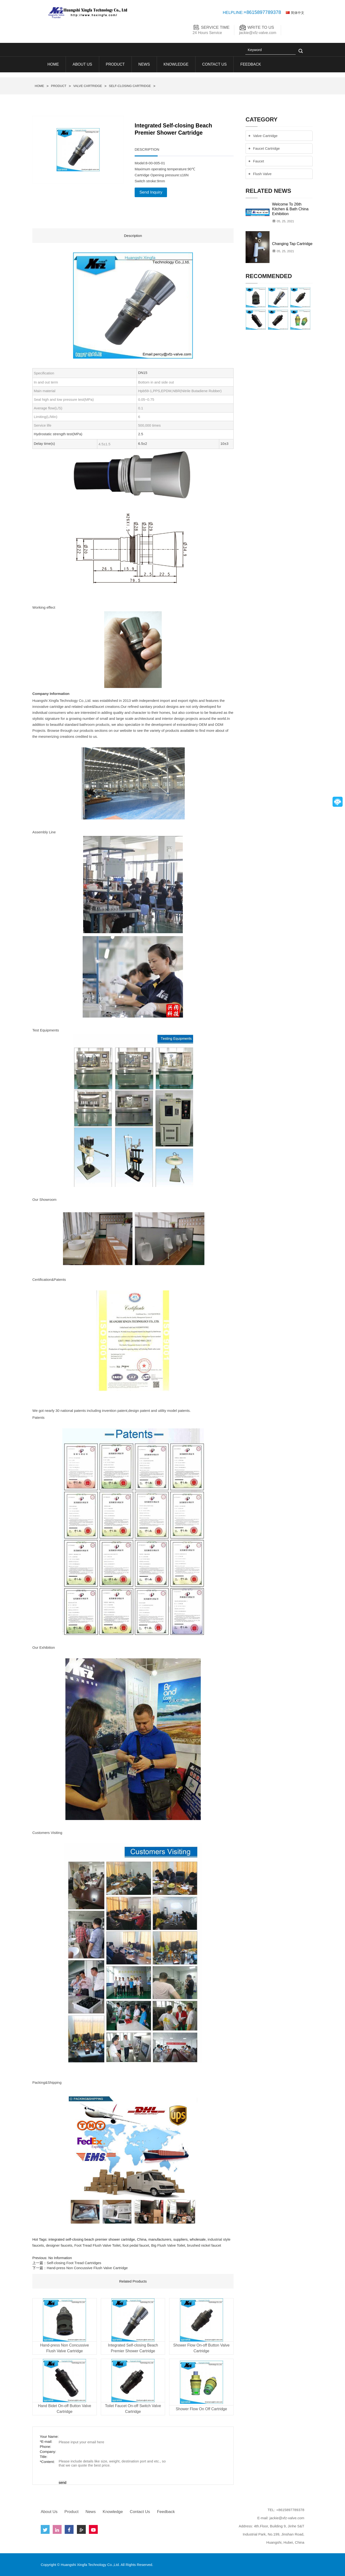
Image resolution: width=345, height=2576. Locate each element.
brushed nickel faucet (204, 2245)
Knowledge (176, 64)
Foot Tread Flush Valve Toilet (97, 2245)
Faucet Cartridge (266, 148)
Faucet (258, 161)
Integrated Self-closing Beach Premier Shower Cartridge (133, 2348)
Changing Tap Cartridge (292, 244)
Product (115, 64)
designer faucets (59, 2245)
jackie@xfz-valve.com (257, 33)
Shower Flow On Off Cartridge (201, 2409)
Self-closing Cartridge (130, 86)
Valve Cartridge (87, 86)
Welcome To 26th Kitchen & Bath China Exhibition (290, 209)
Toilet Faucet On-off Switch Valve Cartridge (133, 2409)
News (144, 64)
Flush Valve (262, 174)
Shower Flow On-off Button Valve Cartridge (201, 2348)
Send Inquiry (150, 192)
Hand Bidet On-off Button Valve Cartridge (64, 2409)
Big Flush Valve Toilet (168, 2245)
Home (53, 64)
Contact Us (214, 64)
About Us (82, 64)
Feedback (250, 64)
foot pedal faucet (135, 2245)
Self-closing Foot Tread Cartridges (74, 2263)
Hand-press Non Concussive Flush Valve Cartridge (87, 2268)
